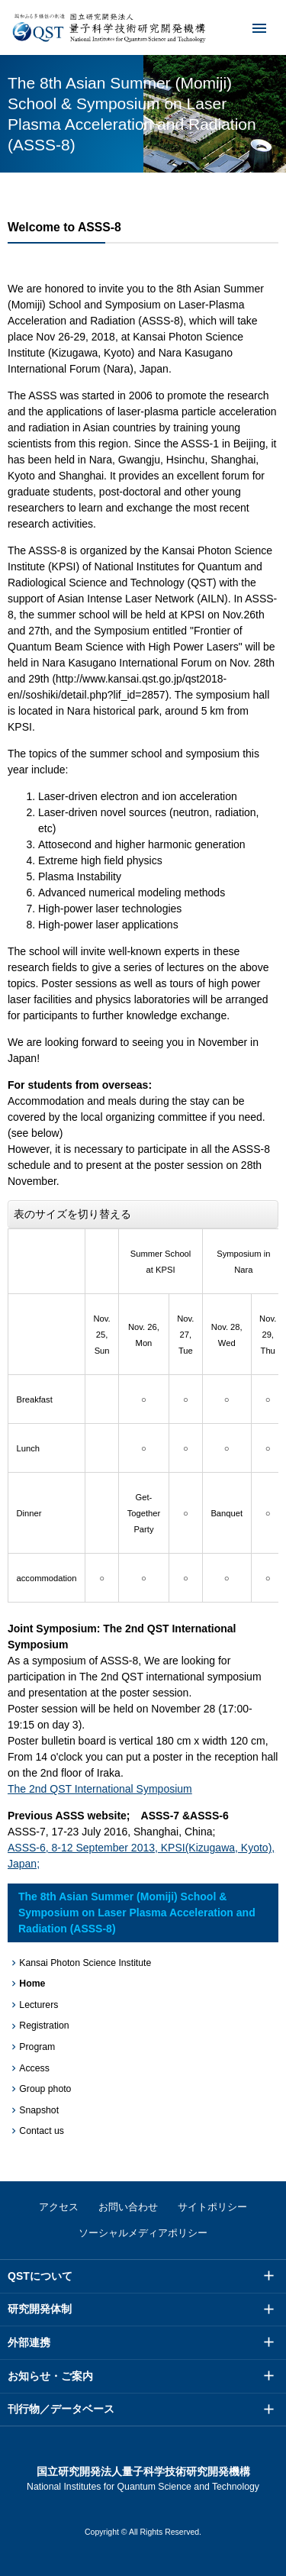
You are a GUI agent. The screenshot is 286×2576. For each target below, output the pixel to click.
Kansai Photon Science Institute (85, 1963)
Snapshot (39, 2110)
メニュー (249, 27)
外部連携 (29, 2342)
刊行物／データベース (61, 2409)
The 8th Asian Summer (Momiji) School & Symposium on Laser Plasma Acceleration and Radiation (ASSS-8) (136, 1912)
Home (32, 1983)
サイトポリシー (212, 2207)
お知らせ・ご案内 (50, 2376)
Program (37, 2047)
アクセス (59, 2207)
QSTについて (40, 2276)
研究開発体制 (40, 2309)
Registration (44, 2025)
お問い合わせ (128, 2207)
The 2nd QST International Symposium (100, 1789)
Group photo (45, 2089)
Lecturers (38, 2005)
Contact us (41, 2131)
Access (34, 2068)
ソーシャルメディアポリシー (143, 2233)
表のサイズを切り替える (72, 1214)
